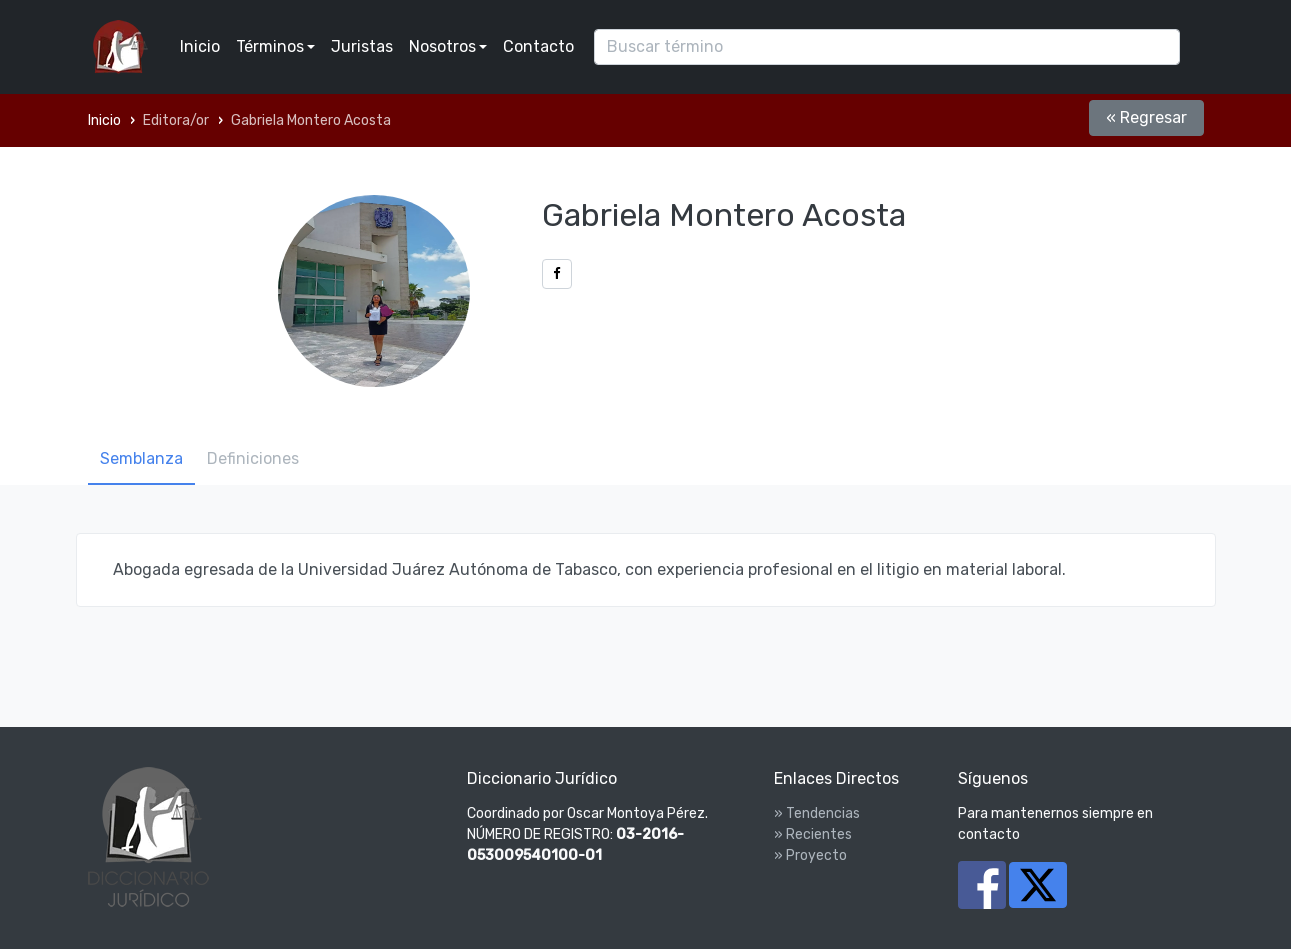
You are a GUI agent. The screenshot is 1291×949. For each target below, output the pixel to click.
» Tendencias (817, 813)
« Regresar (1146, 117)
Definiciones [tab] (253, 458)
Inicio (200, 46)
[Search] (886, 47)
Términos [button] (270, 46)
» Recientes (813, 834)
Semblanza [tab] (141, 458)
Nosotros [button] (442, 46)
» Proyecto (810, 855)
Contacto (538, 46)
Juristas (362, 46)
